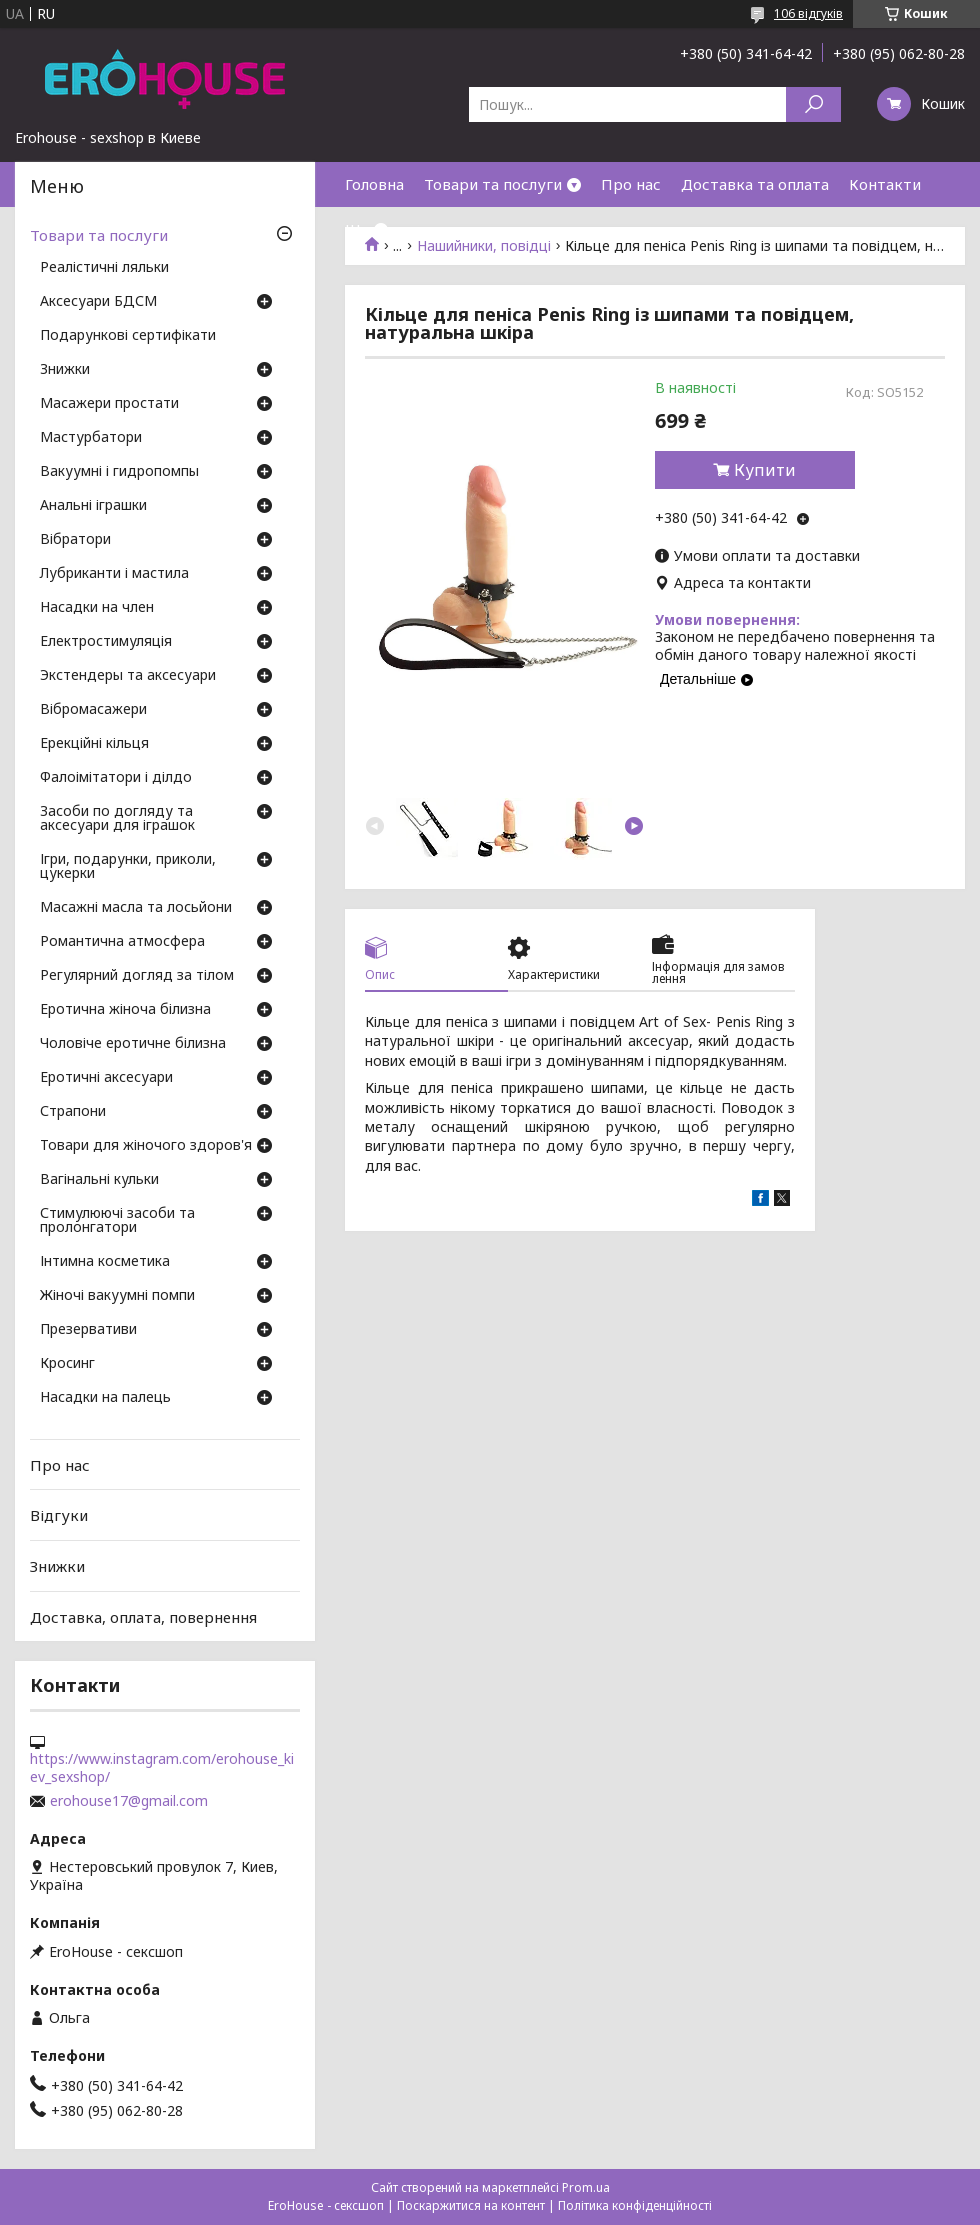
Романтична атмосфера (122, 942)
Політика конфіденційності (635, 2205)
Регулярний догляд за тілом (137, 976)
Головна (374, 184)
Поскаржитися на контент (471, 2205)
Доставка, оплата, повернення (143, 1616)
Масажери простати (109, 404)
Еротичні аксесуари (106, 1078)
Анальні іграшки (93, 506)
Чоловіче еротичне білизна (133, 1044)
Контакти (885, 184)
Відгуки (59, 1515)
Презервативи (88, 1330)
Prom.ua (586, 2187)
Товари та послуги (493, 184)
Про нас (631, 184)
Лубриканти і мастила (114, 574)
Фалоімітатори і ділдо (116, 778)
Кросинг (67, 1364)
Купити (765, 470)
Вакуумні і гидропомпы (119, 472)
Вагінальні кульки (99, 1180)
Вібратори (75, 540)
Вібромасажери (93, 710)
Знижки (65, 370)
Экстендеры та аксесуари (128, 676)
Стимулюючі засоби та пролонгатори (117, 1221)
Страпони (73, 1112)
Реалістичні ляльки (104, 268)
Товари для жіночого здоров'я (146, 1146)
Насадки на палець (105, 1398)
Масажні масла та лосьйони (136, 908)
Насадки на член (97, 608)
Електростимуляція (106, 642)
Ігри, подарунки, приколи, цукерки (128, 867)
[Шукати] (813, 104)
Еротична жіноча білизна (125, 1010)
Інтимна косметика (105, 1262)
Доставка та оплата (755, 184)
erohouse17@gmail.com (129, 1801)
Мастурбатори (91, 438)
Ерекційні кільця (94, 744)
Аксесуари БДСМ (98, 302)
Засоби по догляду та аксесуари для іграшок (117, 819)
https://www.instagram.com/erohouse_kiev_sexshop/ (162, 1768)
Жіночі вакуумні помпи (117, 1296)
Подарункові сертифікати (128, 336)
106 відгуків (808, 13)
